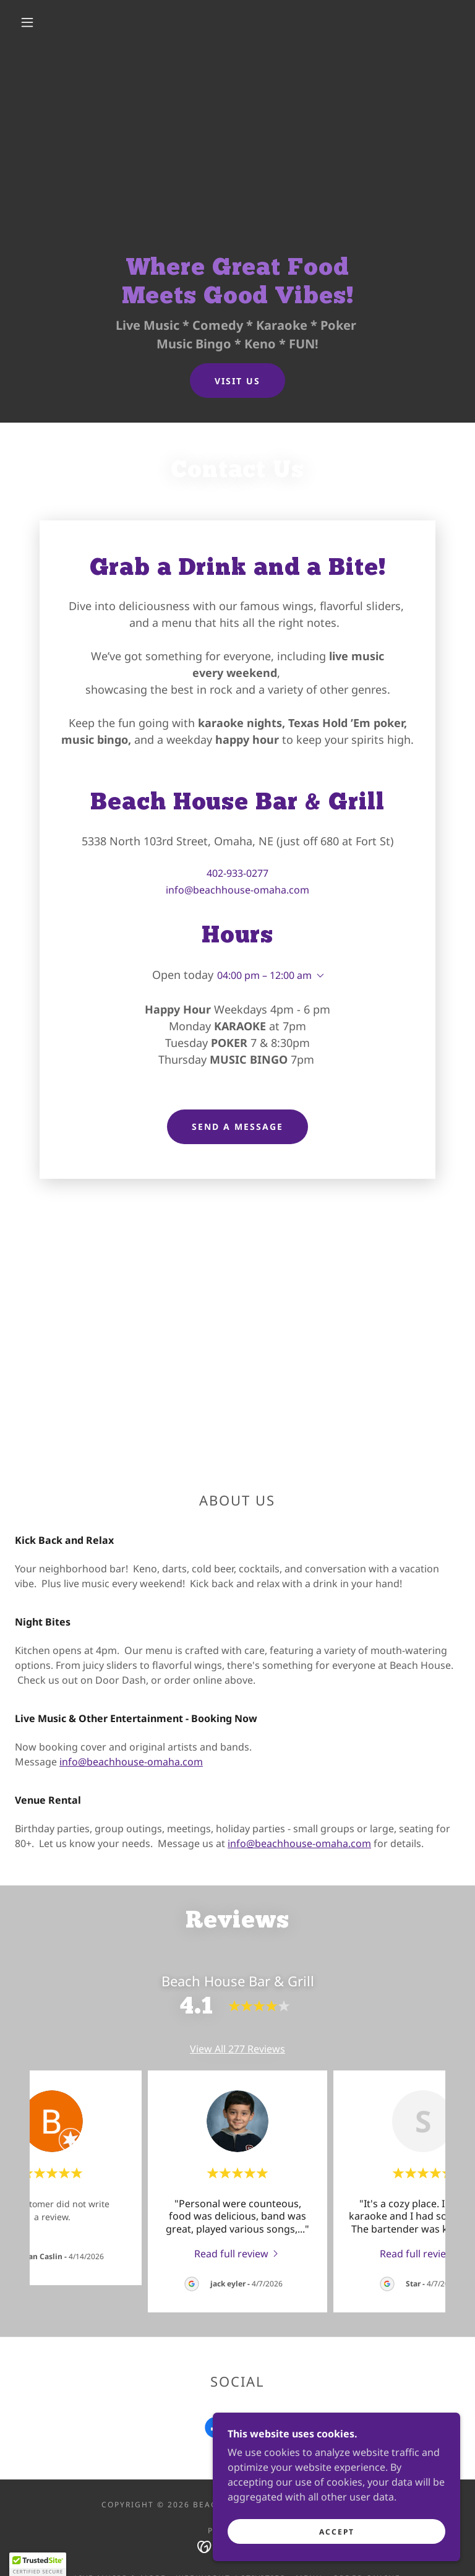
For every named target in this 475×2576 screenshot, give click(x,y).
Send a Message (237, 1126)
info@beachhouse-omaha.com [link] (237, 890)
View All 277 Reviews (237, 2049)
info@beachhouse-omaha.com (131, 1761)
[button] (27, 22)
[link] (237, 2253)
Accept (336, 2531)
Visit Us (237, 381)
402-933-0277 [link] (237, 873)
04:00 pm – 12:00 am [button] (264, 975)
